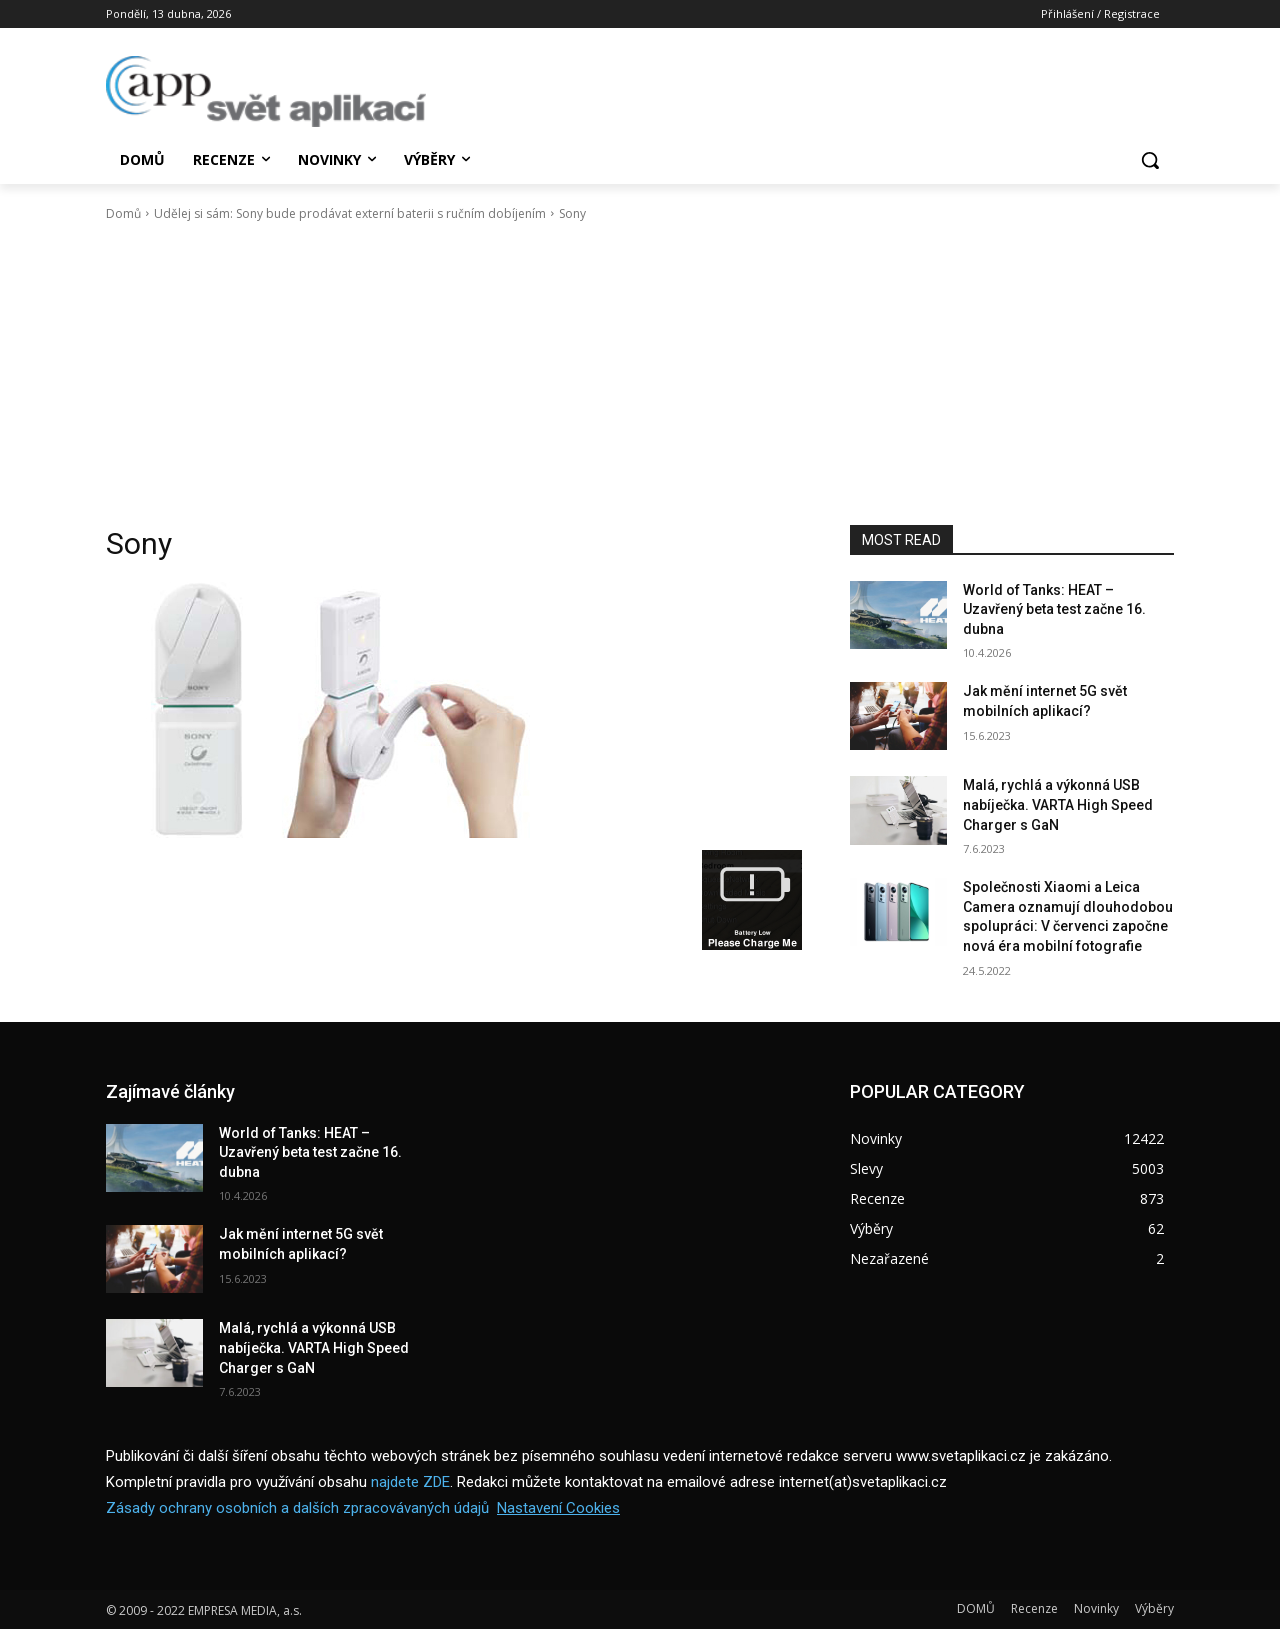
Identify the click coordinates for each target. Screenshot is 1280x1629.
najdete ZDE (410, 1482)
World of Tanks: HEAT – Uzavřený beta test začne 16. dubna (1054, 609)
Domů (123, 213)
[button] (1150, 160)
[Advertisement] (640, 374)
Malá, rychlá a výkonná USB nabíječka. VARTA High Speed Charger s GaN (1058, 804)
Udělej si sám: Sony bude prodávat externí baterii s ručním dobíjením (350, 213)
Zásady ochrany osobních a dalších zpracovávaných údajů (297, 1508)
